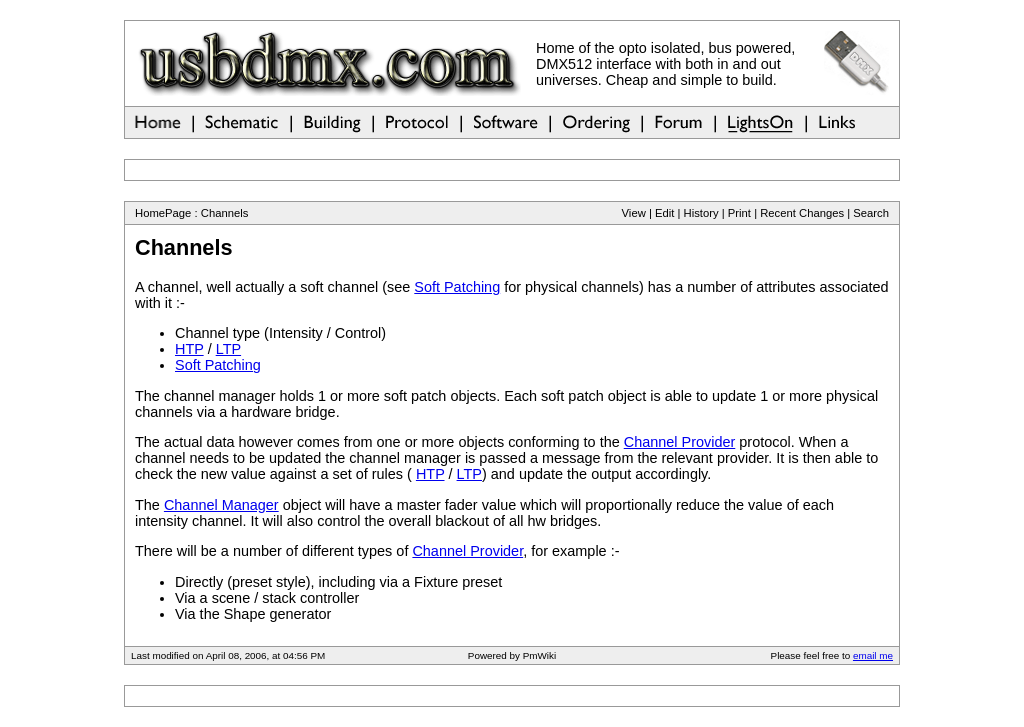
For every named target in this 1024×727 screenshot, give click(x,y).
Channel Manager (221, 505)
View (634, 213)
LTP (228, 349)
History (701, 213)
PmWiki (539, 655)
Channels (225, 213)
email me (873, 655)
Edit (664, 213)
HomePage (163, 213)
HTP (189, 349)
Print (739, 213)
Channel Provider (680, 442)
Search (871, 213)
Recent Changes (802, 213)
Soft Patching (457, 287)
